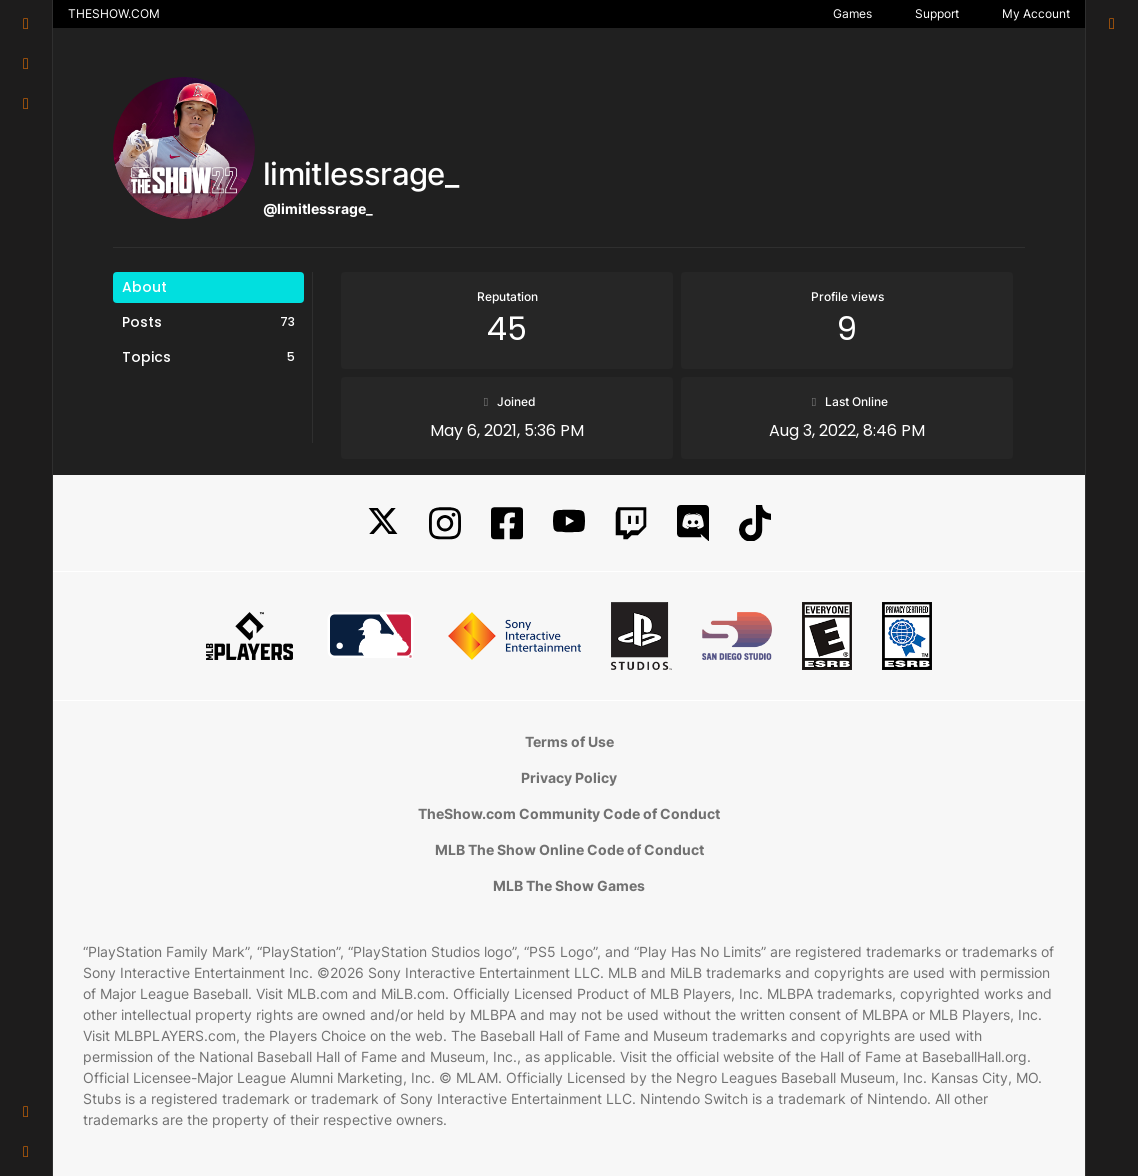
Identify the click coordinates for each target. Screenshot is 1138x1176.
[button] (26, 1112)
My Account (1036, 13)
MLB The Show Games (569, 885)
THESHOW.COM (114, 13)
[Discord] (693, 523)
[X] (383, 523)
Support (937, 13)
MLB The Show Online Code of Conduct (569, 849)
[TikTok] (755, 523)
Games (852, 13)
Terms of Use (569, 741)
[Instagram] (445, 523)
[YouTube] (569, 523)
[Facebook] (507, 523)
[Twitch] (631, 523)
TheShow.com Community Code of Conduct (569, 813)
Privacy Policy (569, 777)
